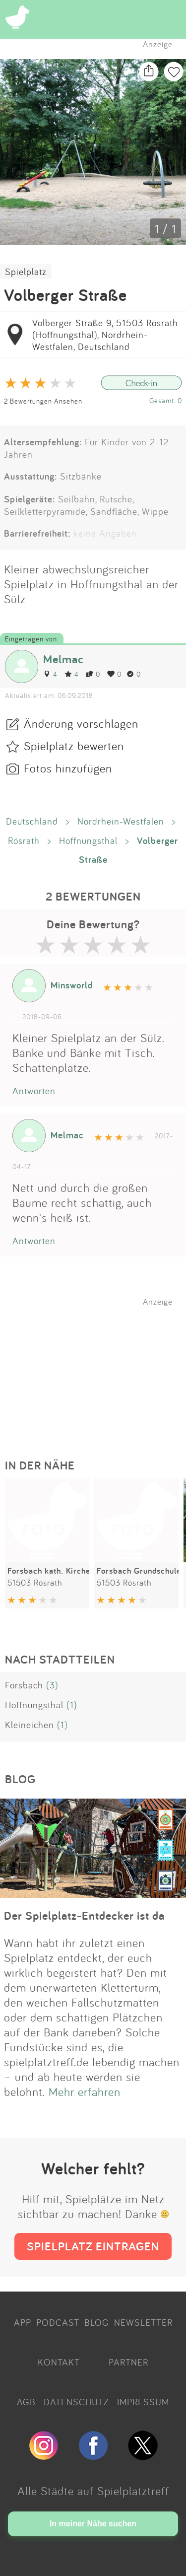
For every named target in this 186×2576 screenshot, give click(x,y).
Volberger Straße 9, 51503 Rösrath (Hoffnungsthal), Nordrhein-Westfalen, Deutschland (105, 334)
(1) (71, 1705)
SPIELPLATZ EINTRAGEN (93, 2246)
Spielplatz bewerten (74, 745)
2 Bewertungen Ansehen (43, 401)
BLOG (96, 2322)
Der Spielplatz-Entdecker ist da (84, 1915)
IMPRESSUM (143, 2402)
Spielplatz (26, 272)
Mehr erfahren (85, 2091)
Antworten (34, 1091)
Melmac (63, 659)
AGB (26, 2402)
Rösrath (24, 840)
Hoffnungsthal (88, 840)
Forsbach (24, 1685)
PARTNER (128, 2362)
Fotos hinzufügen (68, 768)
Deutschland (32, 821)
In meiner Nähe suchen (93, 2523)
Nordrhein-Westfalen (120, 821)
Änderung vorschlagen (81, 723)
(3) (52, 1685)
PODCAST (57, 2322)
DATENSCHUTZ (76, 2402)
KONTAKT (59, 2362)
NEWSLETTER (143, 2322)
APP (22, 2322)
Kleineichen (29, 1725)
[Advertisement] (98, 1369)
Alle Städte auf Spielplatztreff (93, 2490)
